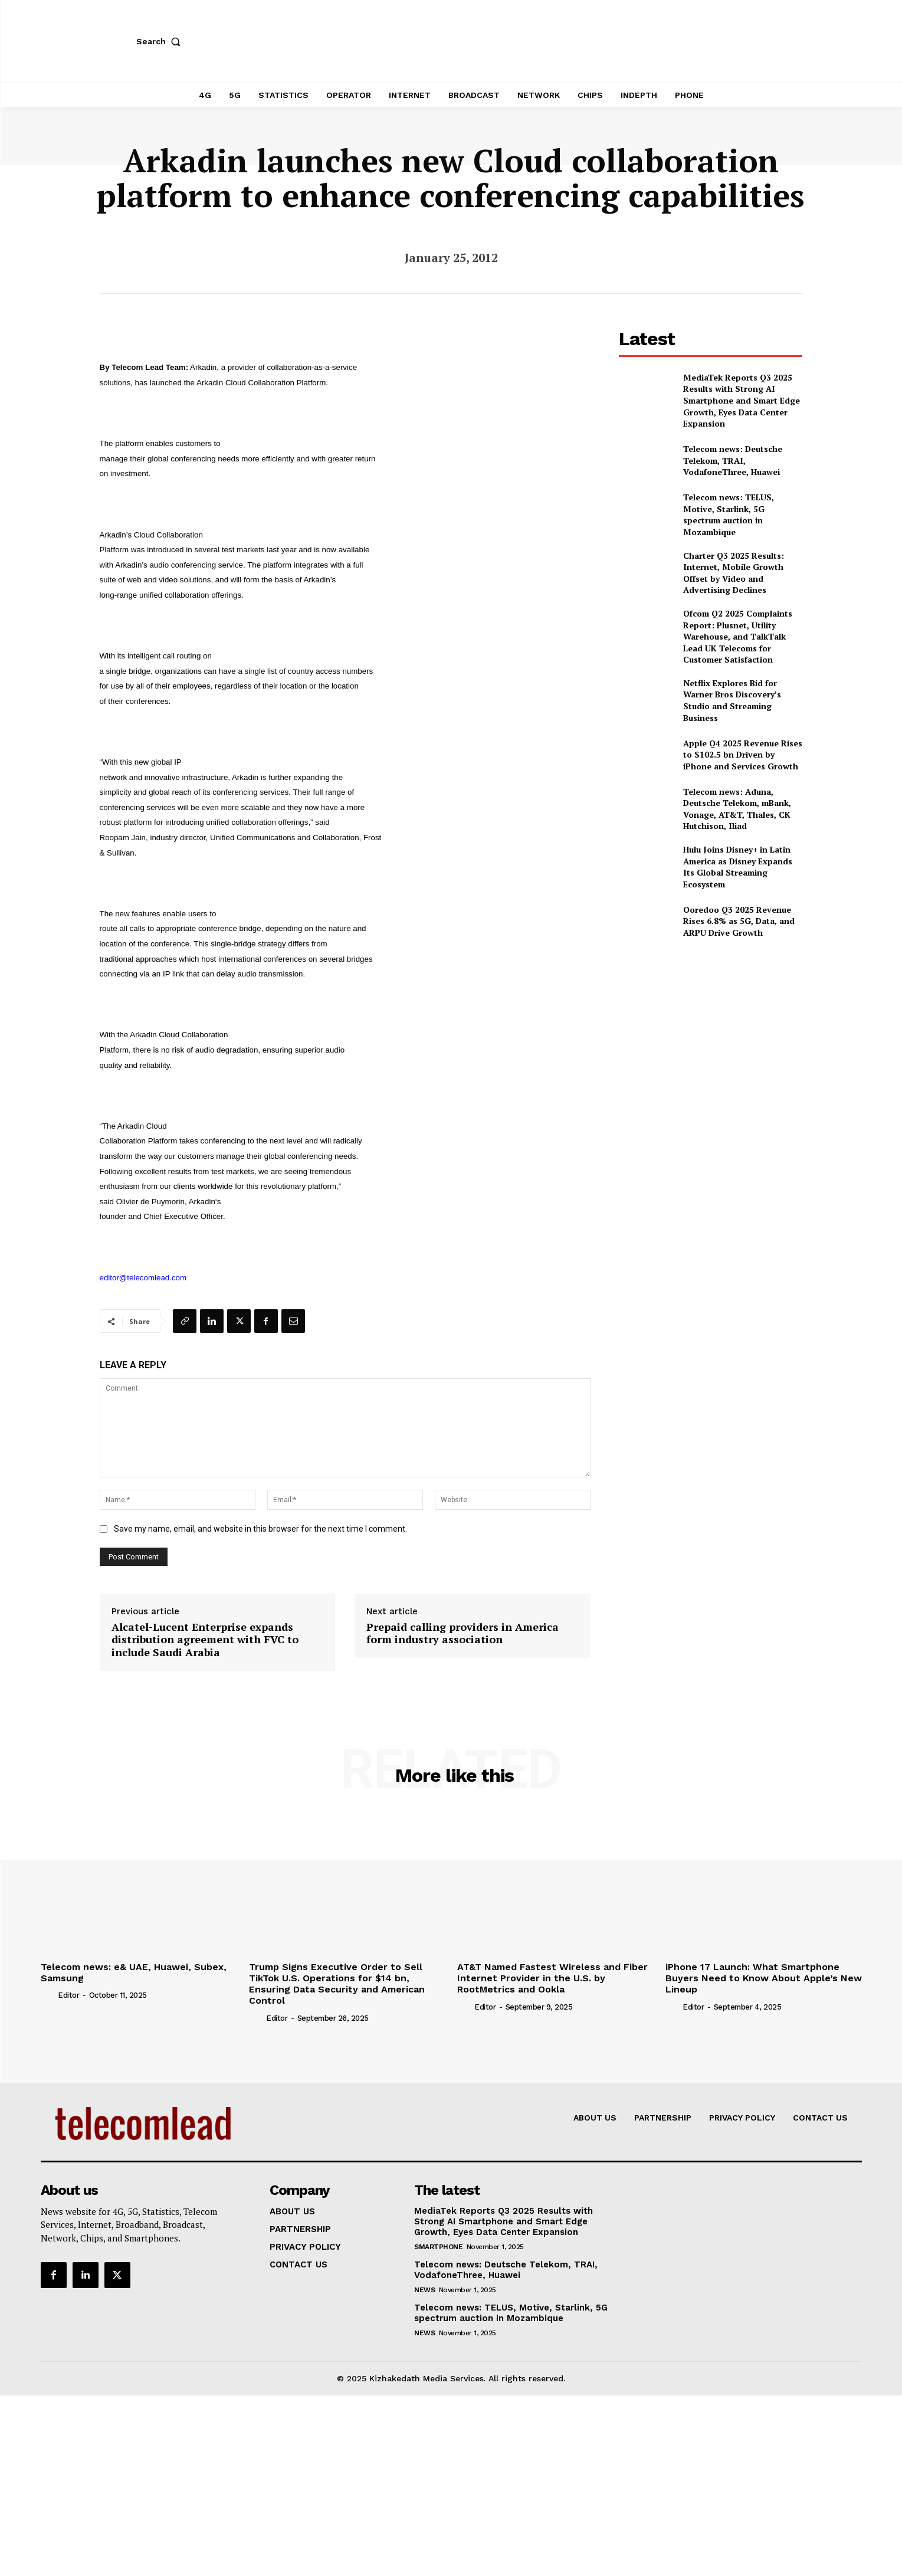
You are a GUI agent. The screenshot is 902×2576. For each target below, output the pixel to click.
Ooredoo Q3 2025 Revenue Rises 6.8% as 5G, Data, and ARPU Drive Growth (739, 921)
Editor (68, 1995)
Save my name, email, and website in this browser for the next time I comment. (260, 1528)
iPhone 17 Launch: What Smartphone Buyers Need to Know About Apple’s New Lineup (763, 1978)
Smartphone (438, 2247)
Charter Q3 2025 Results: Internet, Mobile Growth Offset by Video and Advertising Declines (733, 573)
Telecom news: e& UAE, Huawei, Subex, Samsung (134, 1972)
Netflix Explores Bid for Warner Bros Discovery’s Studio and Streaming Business (732, 700)
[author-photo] (48, 1994)
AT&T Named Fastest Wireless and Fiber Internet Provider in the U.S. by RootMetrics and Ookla (552, 1978)
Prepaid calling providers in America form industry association (462, 1633)
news (424, 2290)
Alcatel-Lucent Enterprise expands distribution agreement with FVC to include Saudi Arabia (205, 1640)
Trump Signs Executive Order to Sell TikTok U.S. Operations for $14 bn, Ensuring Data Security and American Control (337, 1984)
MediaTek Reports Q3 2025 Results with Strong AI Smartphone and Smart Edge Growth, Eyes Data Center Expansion (741, 400)
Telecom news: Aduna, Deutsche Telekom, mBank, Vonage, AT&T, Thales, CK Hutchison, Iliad (737, 809)
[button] (161, 41)
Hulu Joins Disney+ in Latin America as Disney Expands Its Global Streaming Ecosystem (737, 867)
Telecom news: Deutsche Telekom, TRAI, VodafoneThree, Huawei (732, 460)
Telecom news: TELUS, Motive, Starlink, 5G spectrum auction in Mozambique (728, 514)
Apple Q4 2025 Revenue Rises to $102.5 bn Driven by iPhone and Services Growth (742, 755)
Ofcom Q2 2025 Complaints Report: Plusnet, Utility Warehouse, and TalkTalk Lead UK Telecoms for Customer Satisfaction (737, 636)
